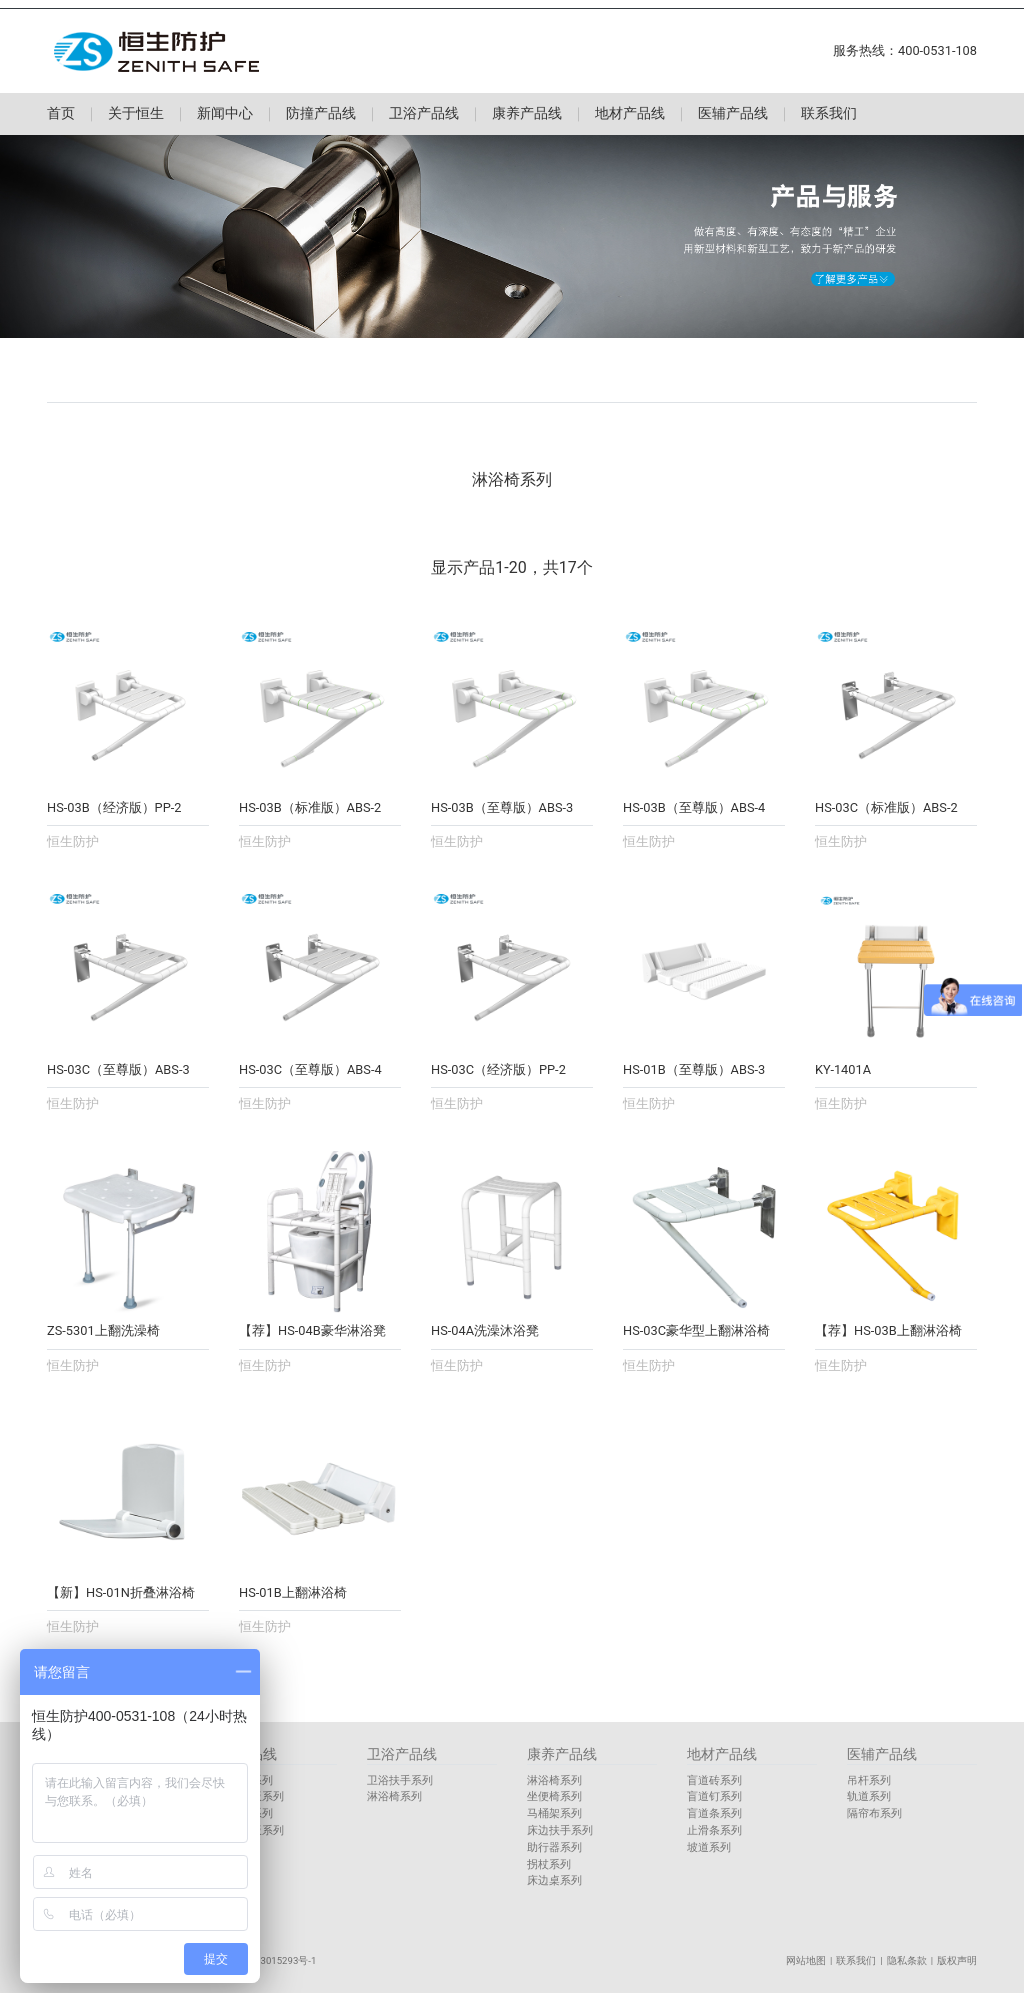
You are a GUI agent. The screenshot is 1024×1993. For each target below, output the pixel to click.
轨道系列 (869, 1796)
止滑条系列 (714, 1830)
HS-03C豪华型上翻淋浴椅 (696, 1330)
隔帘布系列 (874, 1813)
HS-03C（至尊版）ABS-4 (310, 1069)
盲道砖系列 (714, 1780)
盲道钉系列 (714, 1796)
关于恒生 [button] (136, 114)
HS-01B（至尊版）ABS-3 (694, 1069)
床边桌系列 (554, 1880)
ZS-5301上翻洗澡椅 (103, 1330)
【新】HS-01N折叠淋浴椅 (121, 1592)
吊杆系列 (869, 1780)
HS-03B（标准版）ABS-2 (310, 807)
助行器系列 (554, 1847)
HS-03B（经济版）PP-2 (114, 807)
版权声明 (957, 1960)
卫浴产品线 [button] (424, 114)
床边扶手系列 (560, 1830)
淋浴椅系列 (394, 1796)
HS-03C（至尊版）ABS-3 (118, 1069)
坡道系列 (709, 1847)
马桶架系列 (554, 1813)
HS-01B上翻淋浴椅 (293, 1592)
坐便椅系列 (554, 1796)
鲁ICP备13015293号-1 (268, 1960)
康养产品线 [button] (527, 114)
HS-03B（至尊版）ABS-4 (694, 807)
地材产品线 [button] (630, 114)
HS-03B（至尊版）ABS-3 (502, 807)
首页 (61, 114)
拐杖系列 (549, 1864)
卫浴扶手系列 (400, 1780)
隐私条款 (907, 1960)
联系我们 (829, 114)
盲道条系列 (714, 1813)
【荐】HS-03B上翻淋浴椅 (888, 1330)
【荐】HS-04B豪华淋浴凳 (312, 1330)
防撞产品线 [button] (321, 114)
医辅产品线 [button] (733, 114)
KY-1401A (843, 1069)
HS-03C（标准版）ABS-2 (886, 807)
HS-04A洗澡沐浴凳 (485, 1330)
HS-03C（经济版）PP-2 (498, 1069)
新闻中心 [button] (225, 114)
